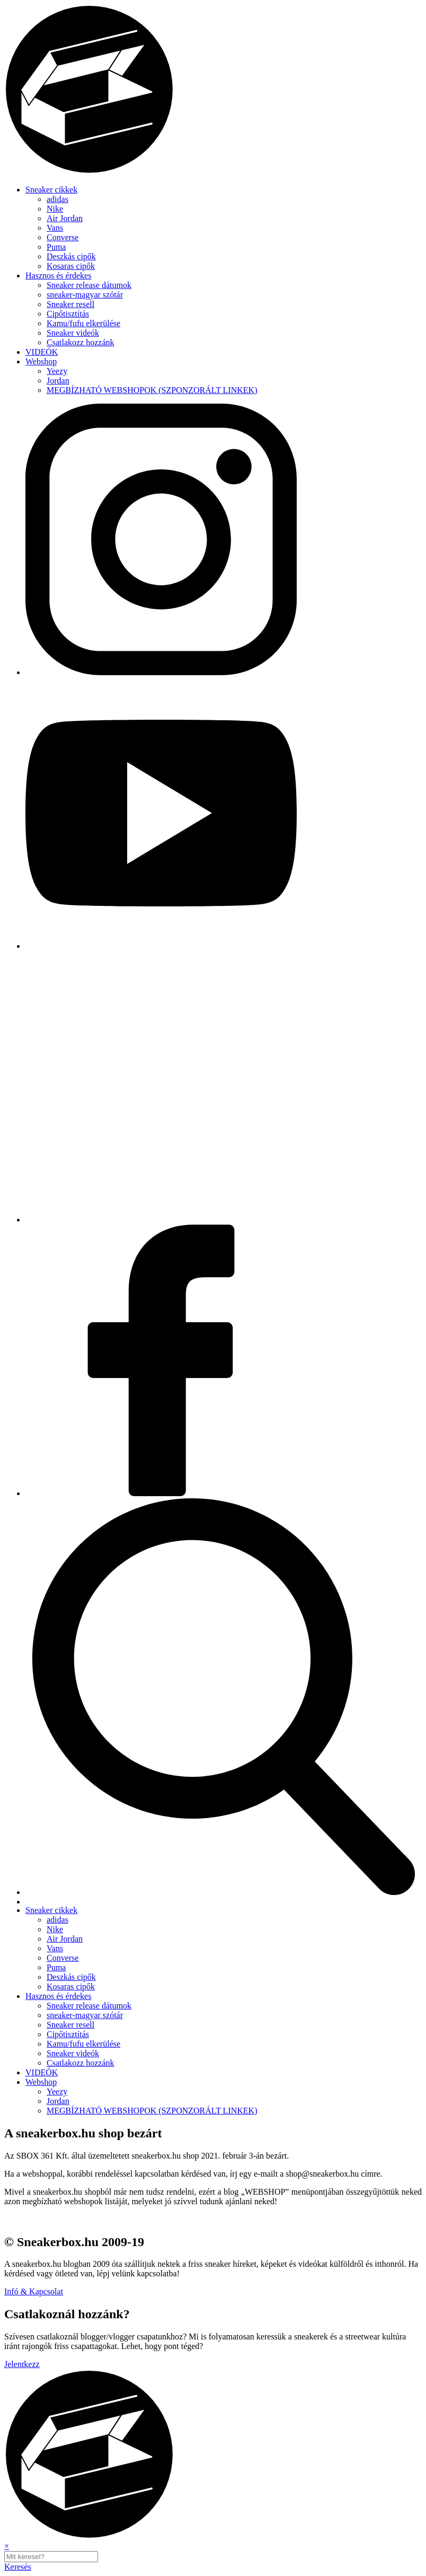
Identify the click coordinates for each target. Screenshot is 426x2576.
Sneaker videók (73, 332)
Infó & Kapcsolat (33, 2291)
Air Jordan (65, 218)
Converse (62, 237)
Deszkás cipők (71, 256)
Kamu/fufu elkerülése (83, 323)
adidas (57, 199)
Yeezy (57, 371)
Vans (55, 227)
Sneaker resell (70, 304)
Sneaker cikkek (51, 189)
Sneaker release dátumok (89, 285)
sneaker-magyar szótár (85, 294)
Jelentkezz (22, 2364)
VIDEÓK (41, 351)
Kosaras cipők (71, 265)
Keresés (17, 2566)
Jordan (58, 380)
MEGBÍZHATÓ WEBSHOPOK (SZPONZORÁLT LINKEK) (152, 390)
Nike (55, 208)
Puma (56, 246)
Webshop (41, 361)
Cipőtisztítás (68, 313)
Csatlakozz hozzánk (80, 342)
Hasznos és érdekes (58, 275)
